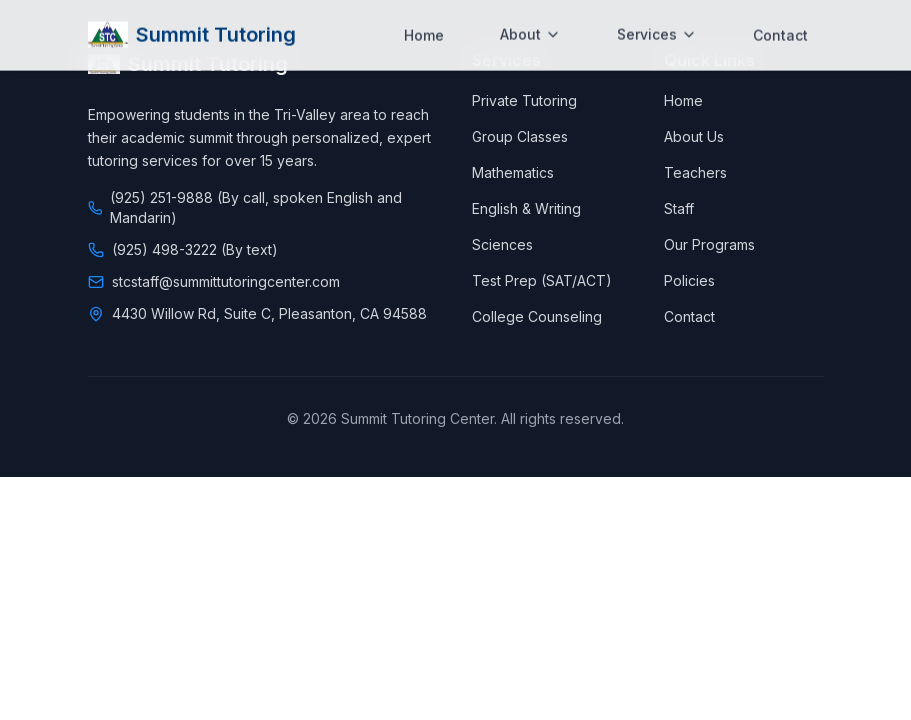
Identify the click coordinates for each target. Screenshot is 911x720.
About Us (694, 136)
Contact (689, 316)
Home (683, 100)
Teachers (695, 172)
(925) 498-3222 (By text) (195, 249)
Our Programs (709, 244)
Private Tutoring (524, 100)
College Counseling (537, 316)
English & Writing (526, 208)
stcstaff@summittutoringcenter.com (226, 281)
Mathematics (513, 172)
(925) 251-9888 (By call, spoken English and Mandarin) (256, 207)
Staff (679, 208)
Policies (689, 280)
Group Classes (520, 136)
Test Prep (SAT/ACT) (542, 280)
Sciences (502, 244)
